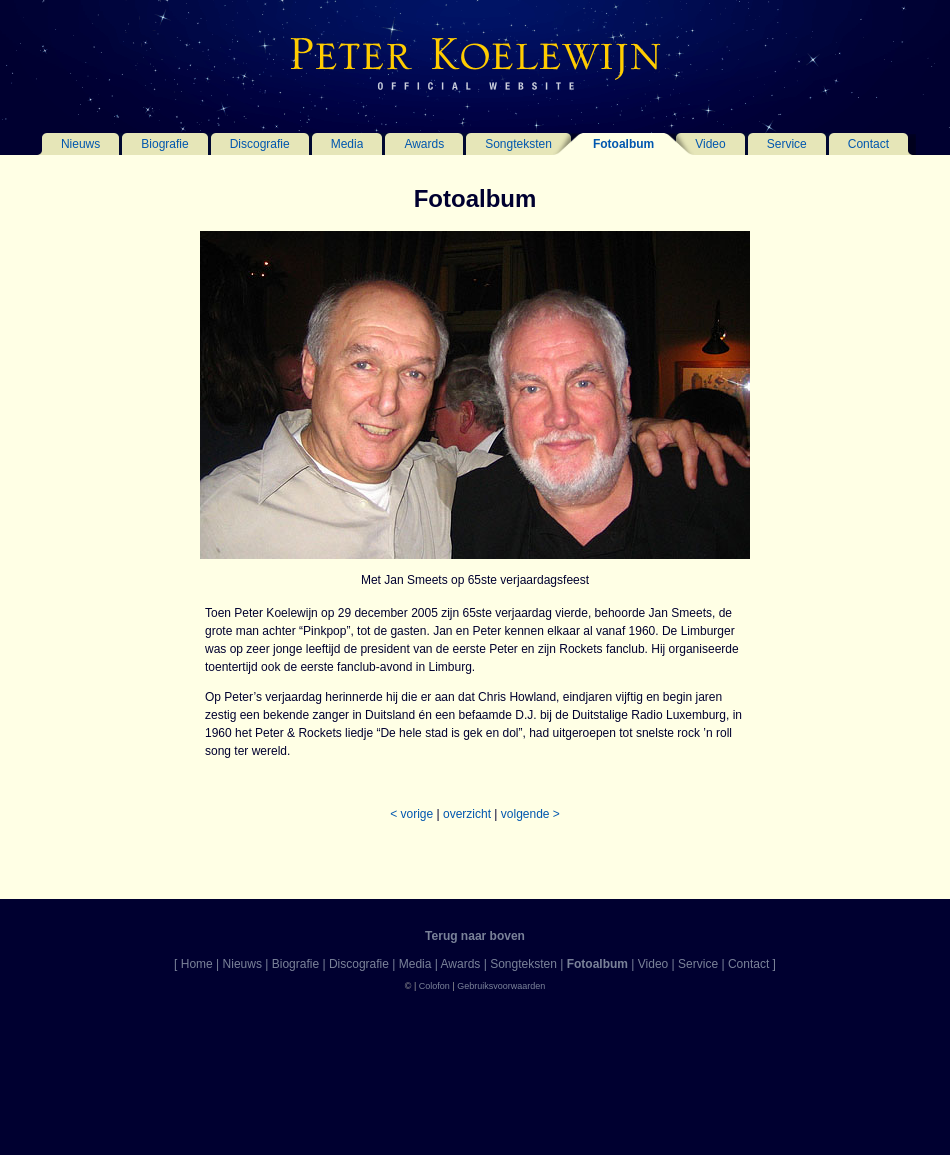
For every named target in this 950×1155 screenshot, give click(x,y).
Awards (424, 144)
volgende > (530, 814)
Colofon (434, 986)
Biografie (164, 144)
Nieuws (80, 144)
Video (710, 144)
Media (347, 144)
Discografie (260, 144)
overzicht (467, 814)
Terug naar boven (475, 936)
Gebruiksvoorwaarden (501, 986)
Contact (868, 144)
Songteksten (518, 144)
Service (787, 144)
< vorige (411, 814)
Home (197, 964)
